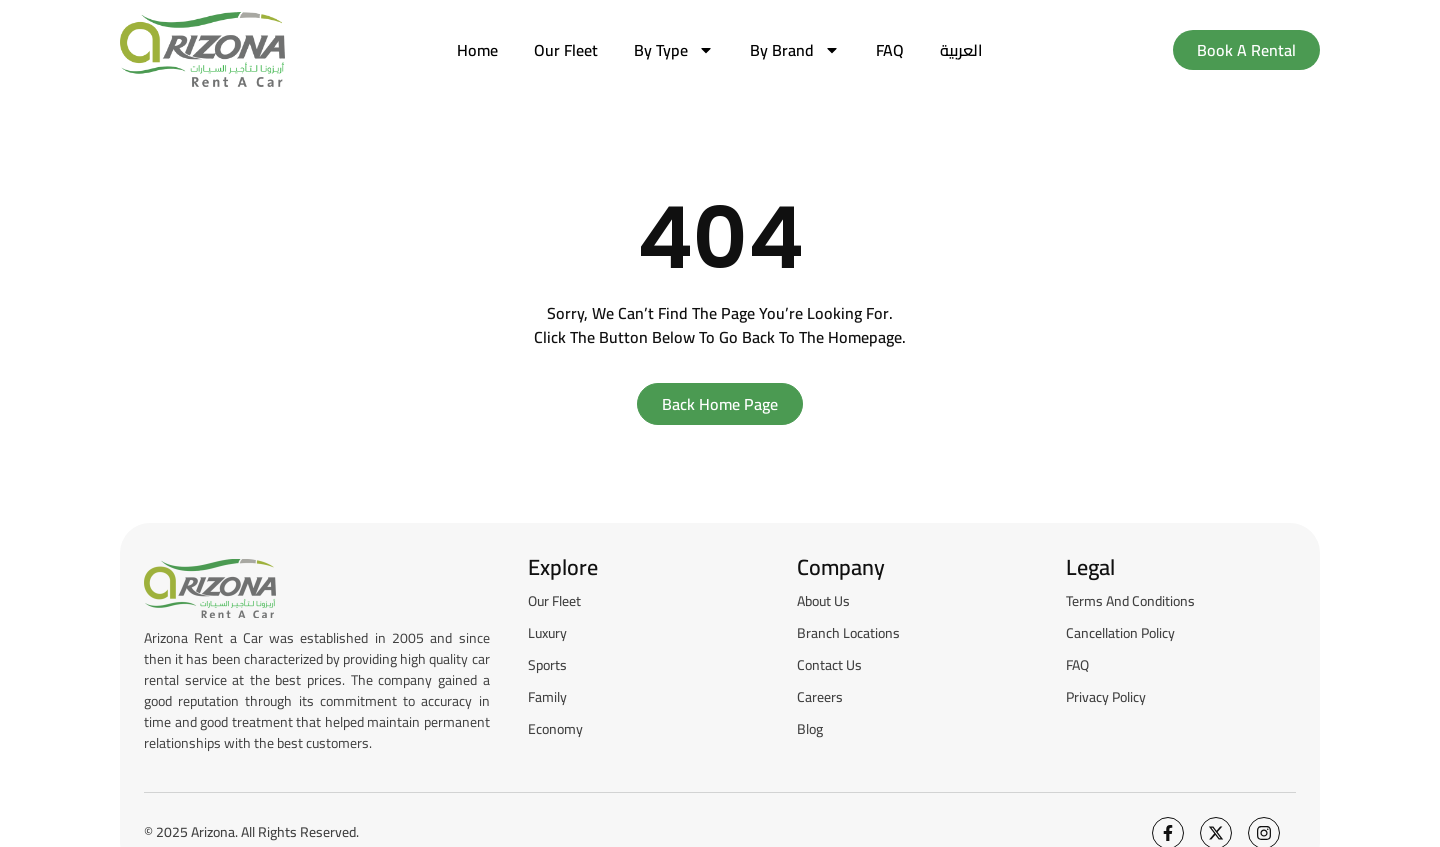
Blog (810, 729)
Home (477, 50)
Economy (555, 729)
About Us (823, 601)
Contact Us (829, 665)
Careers (820, 697)
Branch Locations (848, 633)
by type (674, 50)
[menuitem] (961, 50)
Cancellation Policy (1120, 633)
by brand (795, 50)
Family (547, 697)
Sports (547, 665)
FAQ (890, 50)
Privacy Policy (1106, 697)
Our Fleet (566, 50)
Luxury (547, 633)
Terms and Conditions (1130, 601)
